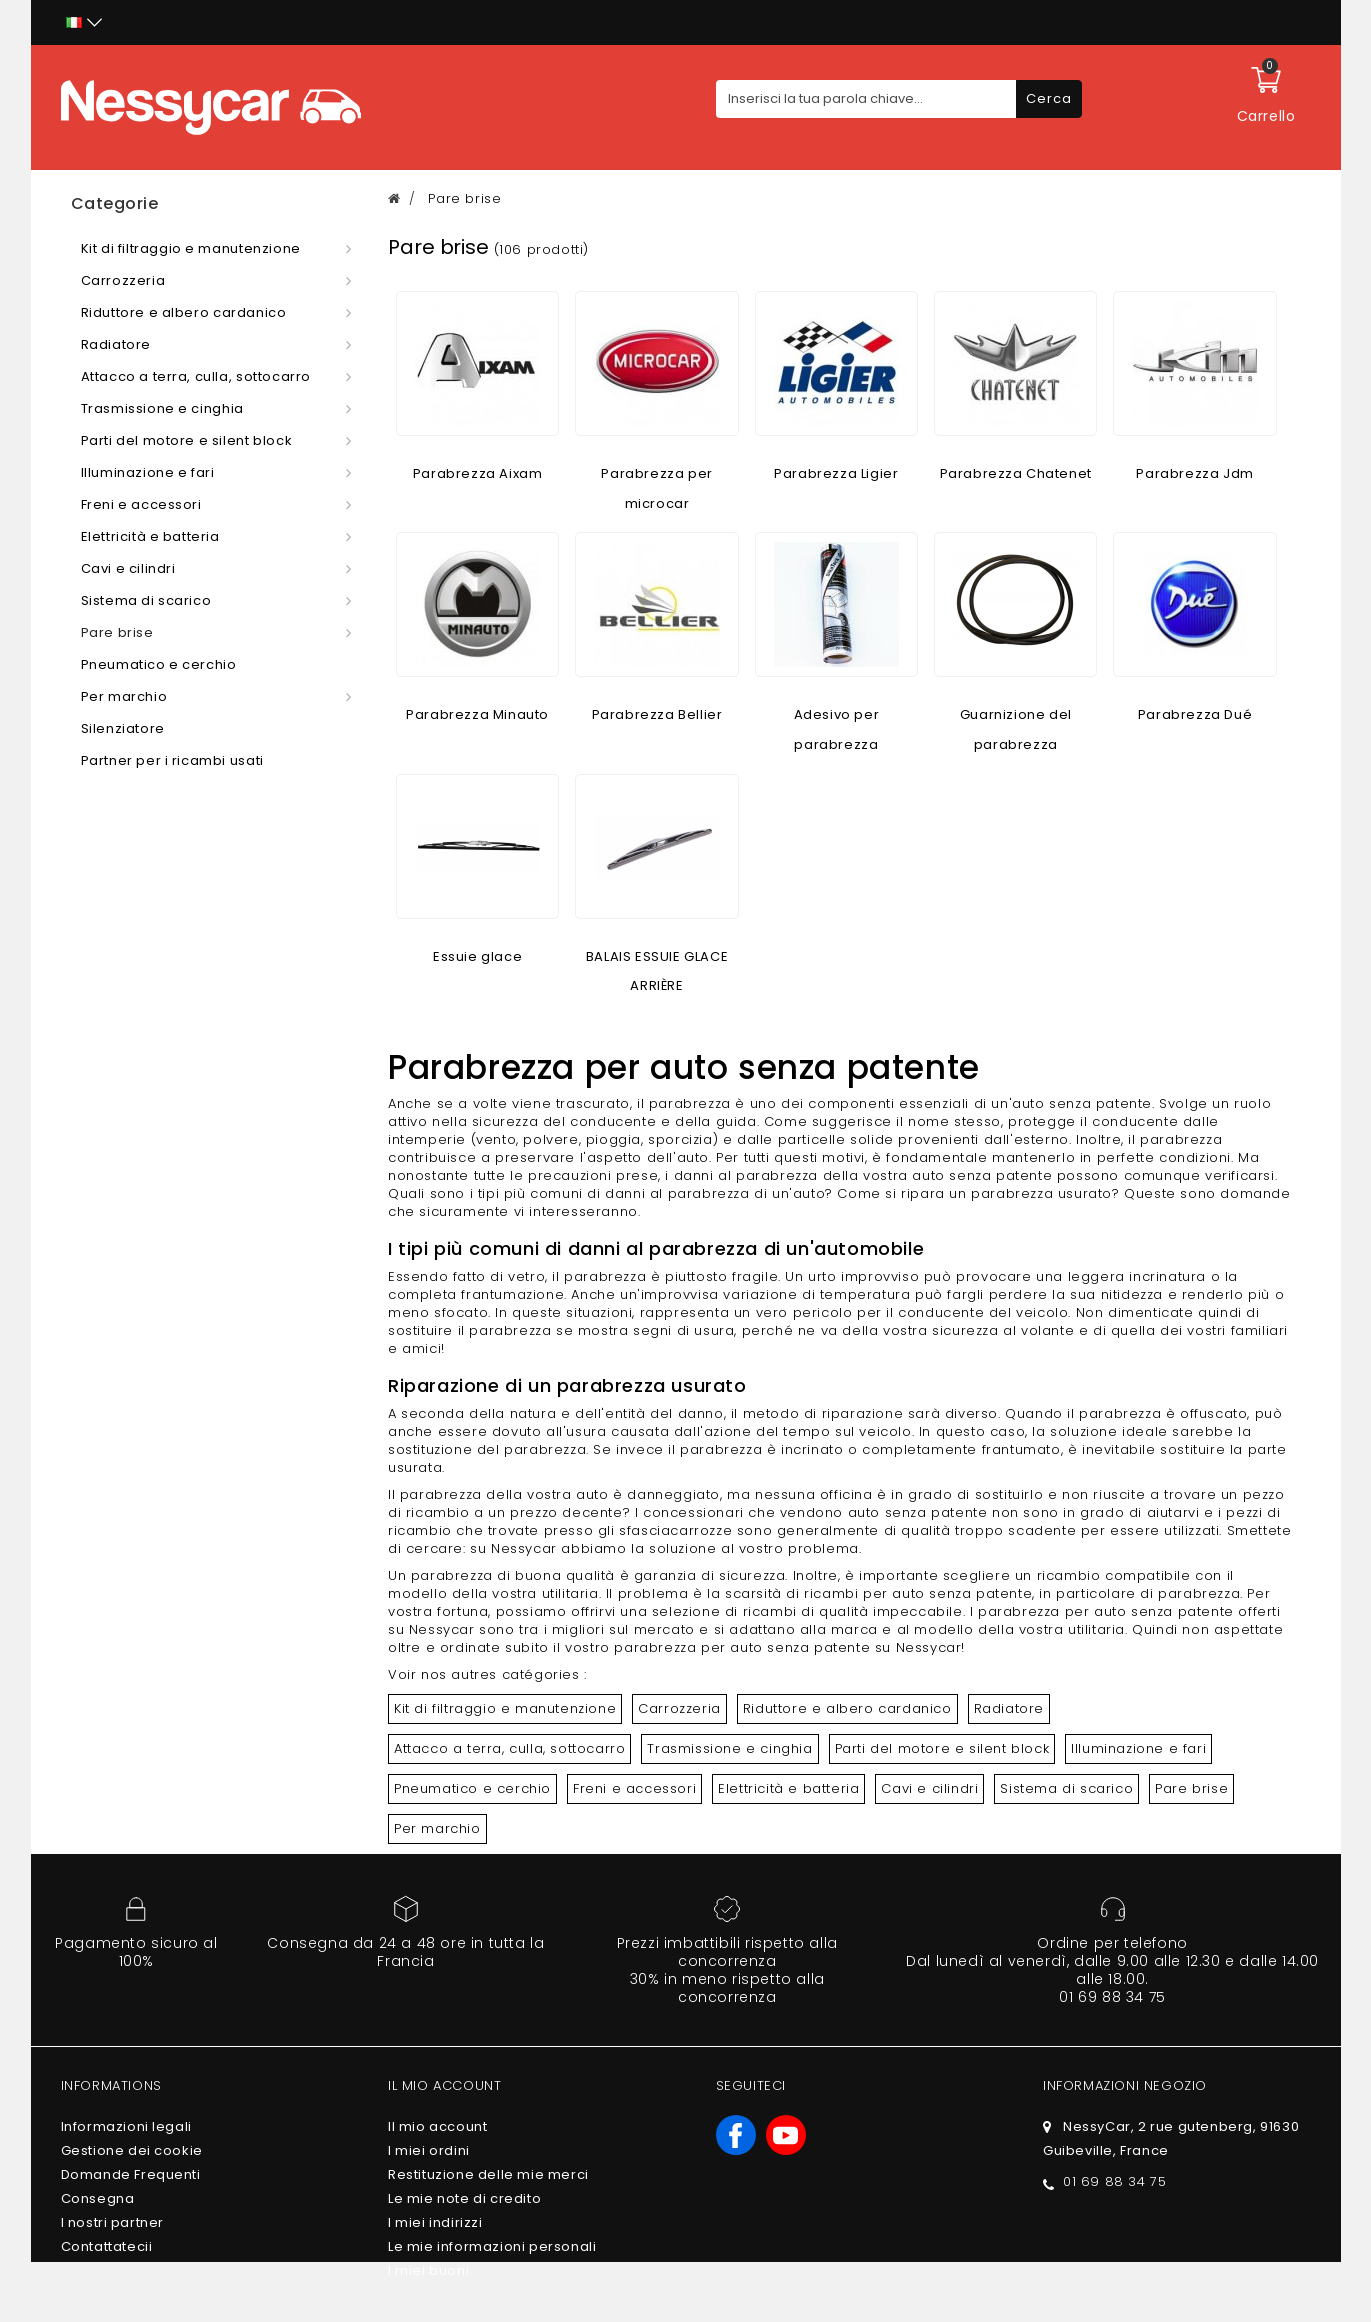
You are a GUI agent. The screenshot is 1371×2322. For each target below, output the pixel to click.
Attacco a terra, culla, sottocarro (509, 1748)
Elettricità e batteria (788, 1788)
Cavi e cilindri (929, 1788)
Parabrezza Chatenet (1016, 473)
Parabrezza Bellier (657, 714)
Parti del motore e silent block (942, 1748)
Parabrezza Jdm (1194, 473)
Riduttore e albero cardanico (847, 1708)
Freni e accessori (634, 1788)
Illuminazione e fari (1138, 1748)
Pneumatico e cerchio (472, 1788)
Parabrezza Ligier (836, 473)
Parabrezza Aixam (478, 473)
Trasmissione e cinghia (729, 1748)
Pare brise (1191, 1788)
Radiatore (1009, 1708)
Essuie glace (477, 956)
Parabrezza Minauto (477, 714)
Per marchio (437, 1828)
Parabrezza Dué (1195, 714)
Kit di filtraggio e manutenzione (505, 1708)
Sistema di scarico (1066, 1788)
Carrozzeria (679, 1708)
